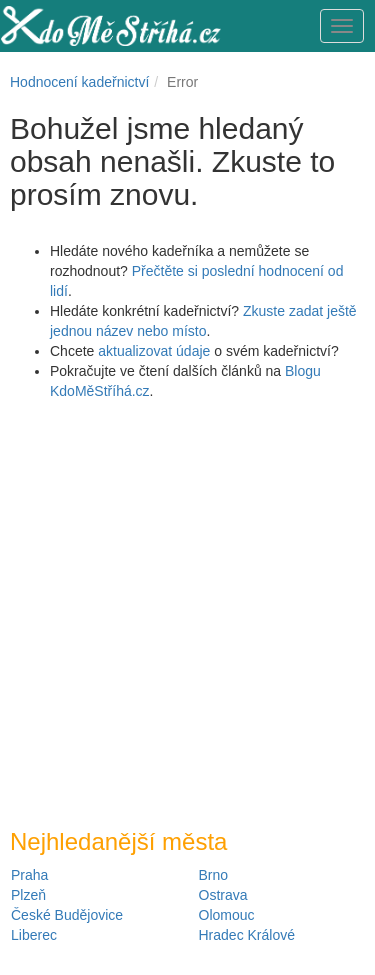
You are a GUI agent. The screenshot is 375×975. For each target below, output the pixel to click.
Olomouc (227, 915)
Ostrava (223, 895)
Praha (29, 875)
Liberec (34, 935)
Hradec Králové (247, 935)
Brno (214, 875)
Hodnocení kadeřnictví (79, 82)
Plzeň (28, 895)
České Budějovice (67, 915)
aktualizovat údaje (154, 351)
